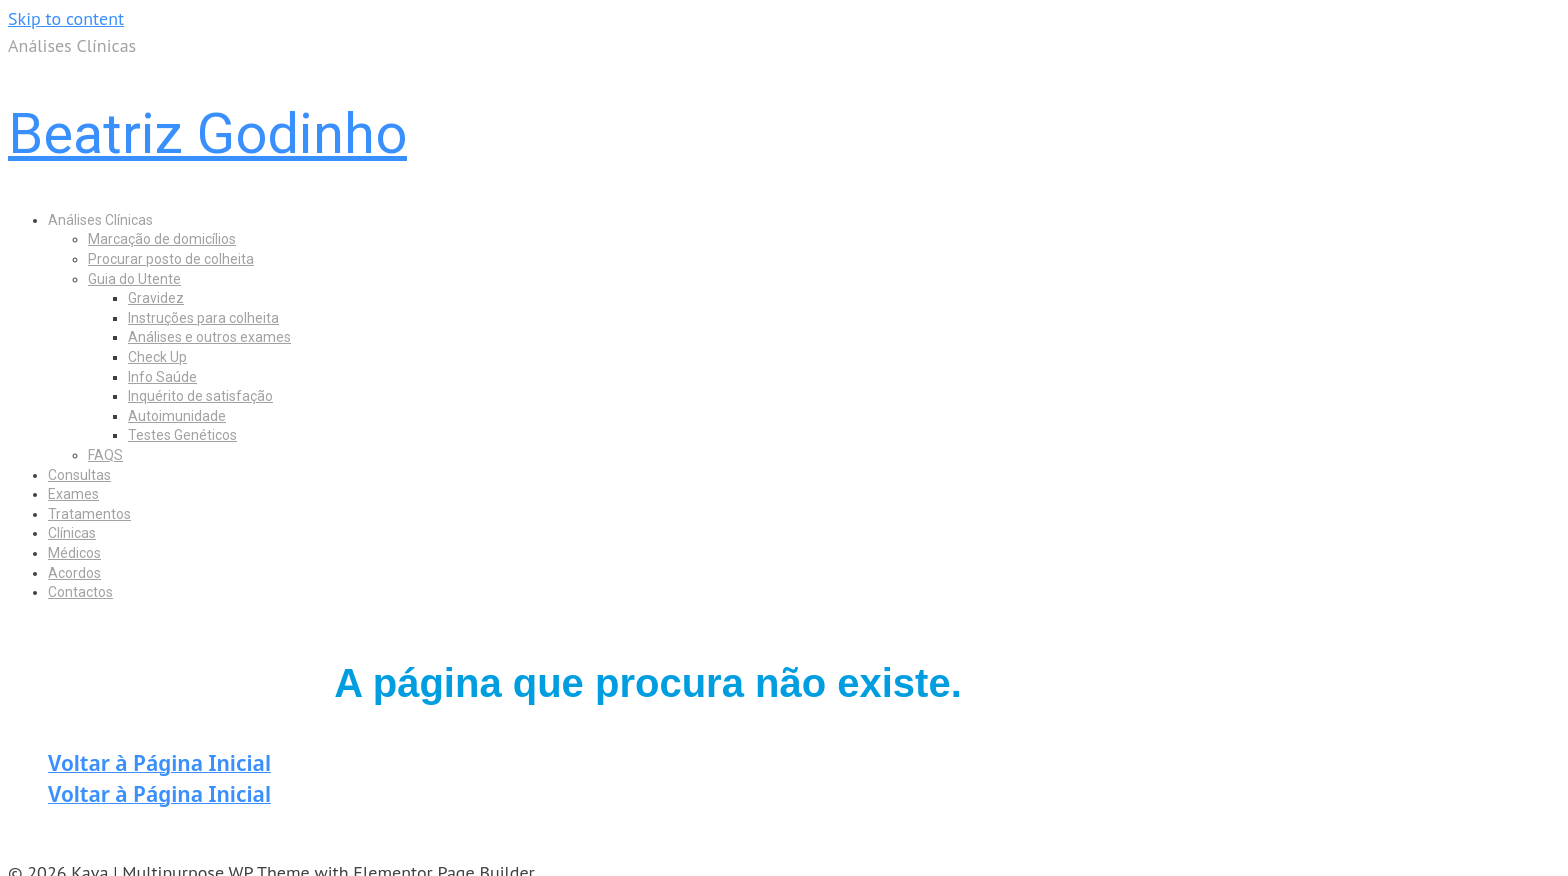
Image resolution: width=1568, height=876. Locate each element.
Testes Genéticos (182, 435)
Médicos (74, 553)
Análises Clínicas (100, 220)
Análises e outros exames (209, 337)
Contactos (80, 592)
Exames (73, 494)
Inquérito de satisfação (200, 396)
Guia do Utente (134, 279)
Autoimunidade (177, 416)
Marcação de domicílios (162, 239)
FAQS (105, 455)
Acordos (74, 573)
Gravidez (156, 298)
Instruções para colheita (203, 318)
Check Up (157, 357)
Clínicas (72, 533)
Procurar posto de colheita (171, 259)
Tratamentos (89, 514)
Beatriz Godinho (207, 134)
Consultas (79, 475)
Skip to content (66, 19)
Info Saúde (162, 377)
